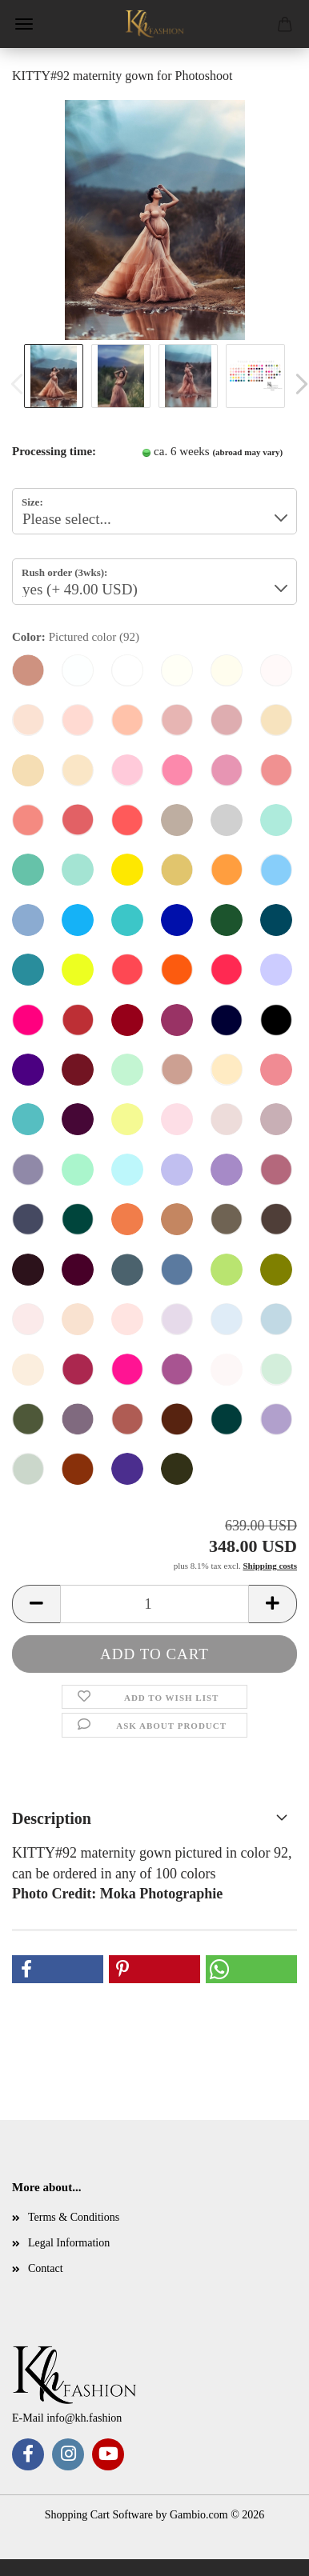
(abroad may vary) (247, 452)
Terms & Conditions (73, 2217)
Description (51, 1818)
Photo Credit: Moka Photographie (117, 1894)
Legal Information (69, 2243)
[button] (36, 1604)
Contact (45, 2268)
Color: (75, 637)
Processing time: (54, 451)
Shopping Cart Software (99, 2515)
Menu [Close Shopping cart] (24, 24)
